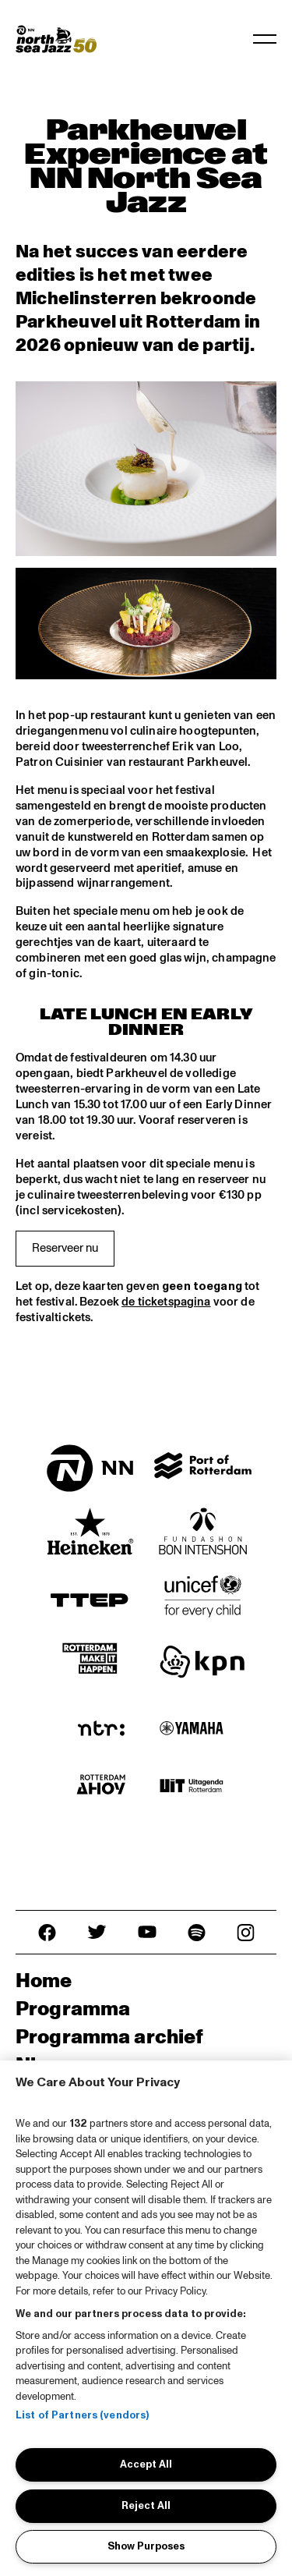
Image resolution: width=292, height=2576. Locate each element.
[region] (146, 2318)
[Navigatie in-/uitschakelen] (264, 39)
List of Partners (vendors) (82, 2415)
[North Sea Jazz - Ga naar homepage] (56, 38)
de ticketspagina (165, 1302)
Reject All (146, 2506)
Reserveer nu (65, 1248)
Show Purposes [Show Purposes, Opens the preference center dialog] (146, 2546)
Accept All (146, 2464)
